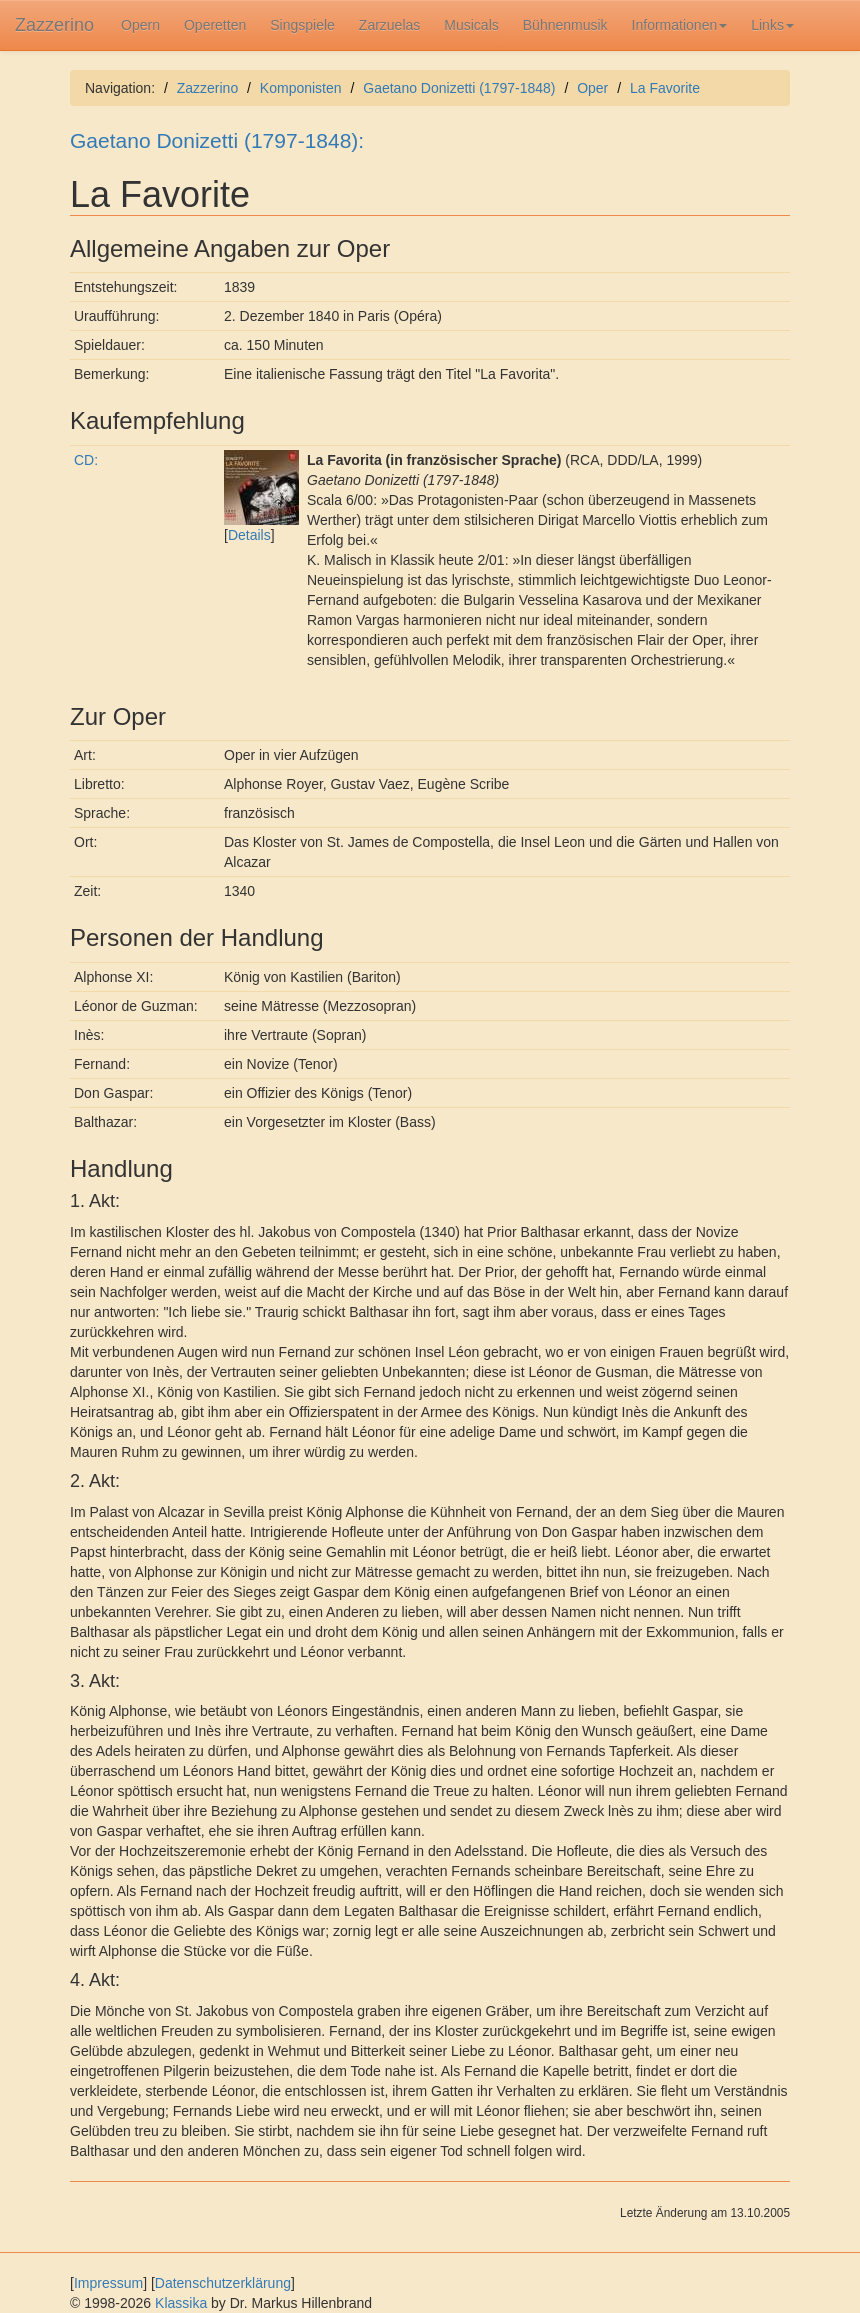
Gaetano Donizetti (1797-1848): (217, 140)
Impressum (108, 2283)
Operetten (215, 25)
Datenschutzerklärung (223, 2283)
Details (249, 535)
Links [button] (772, 25)
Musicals (471, 25)
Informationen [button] (680, 25)
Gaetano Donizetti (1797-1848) (459, 88)
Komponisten (301, 88)
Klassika (181, 2303)
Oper (592, 88)
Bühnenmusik (565, 25)
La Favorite (665, 88)
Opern (140, 25)
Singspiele (302, 25)
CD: (86, 460)
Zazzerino (54, 25)
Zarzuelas (389, 25)
